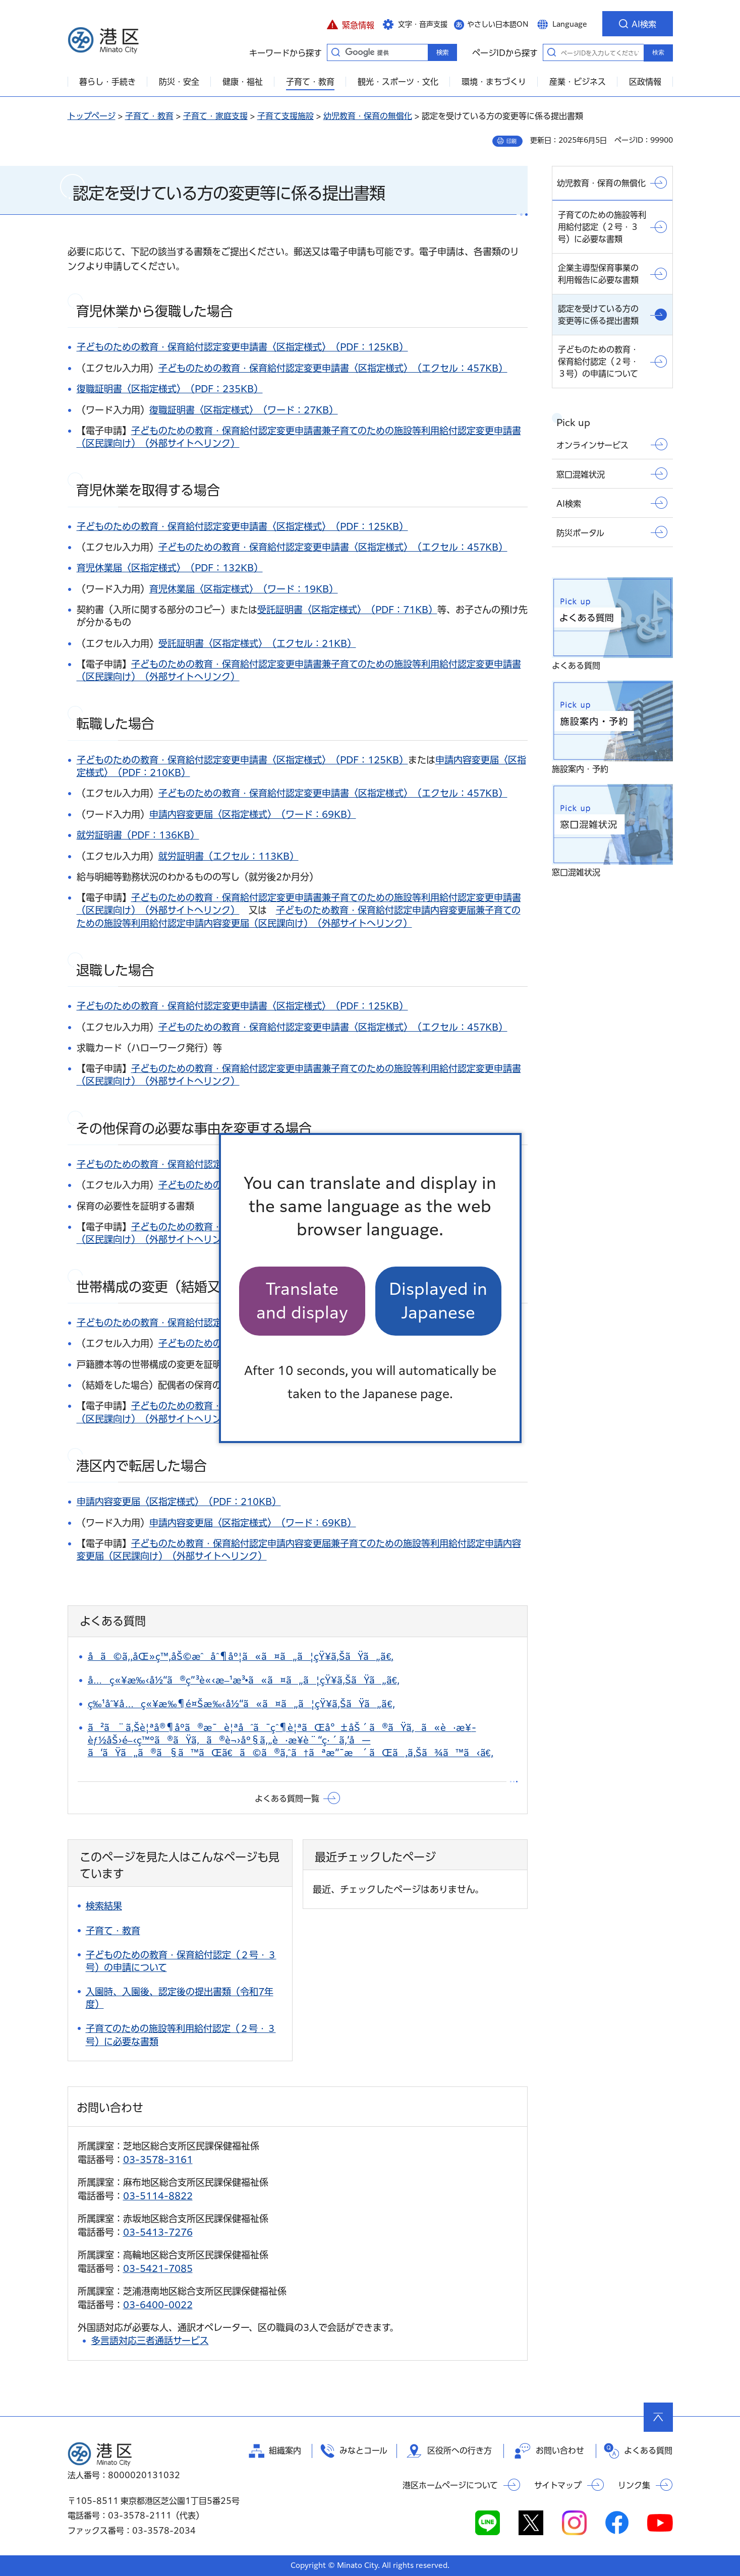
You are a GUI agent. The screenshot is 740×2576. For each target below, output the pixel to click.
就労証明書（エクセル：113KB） (228, 856)
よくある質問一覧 (287, 1798)
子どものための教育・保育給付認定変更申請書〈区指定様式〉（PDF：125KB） (242, 346)
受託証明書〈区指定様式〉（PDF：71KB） (347, 609)
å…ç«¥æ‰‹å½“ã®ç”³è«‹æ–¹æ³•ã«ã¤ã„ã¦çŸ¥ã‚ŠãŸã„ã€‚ (244, 1680)
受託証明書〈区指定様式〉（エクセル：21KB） (257, 643)
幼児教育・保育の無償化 (367, 116)
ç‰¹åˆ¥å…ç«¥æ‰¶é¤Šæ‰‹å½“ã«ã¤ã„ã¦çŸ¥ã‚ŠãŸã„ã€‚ (241, 1703)
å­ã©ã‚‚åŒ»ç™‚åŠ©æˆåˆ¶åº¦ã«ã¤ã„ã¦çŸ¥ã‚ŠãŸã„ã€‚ (241, 1656)
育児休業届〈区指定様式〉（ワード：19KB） (243, 588)
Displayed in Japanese (438, 1300)
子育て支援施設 (285, 116)
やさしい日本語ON (498, 24)
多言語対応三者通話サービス (150, 2340)
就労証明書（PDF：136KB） (138, 835)
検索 (658, 52)
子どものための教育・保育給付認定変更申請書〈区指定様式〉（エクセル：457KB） (332, 368)
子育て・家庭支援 (215, 116)
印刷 (511, 141)
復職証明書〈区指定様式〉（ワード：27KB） (243, 409)
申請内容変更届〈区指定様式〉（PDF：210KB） (179, 1501)
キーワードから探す (336, 52)
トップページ (92, 116)
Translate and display (302, 1300)
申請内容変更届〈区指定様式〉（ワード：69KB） (252, 814)
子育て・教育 (149, 116)
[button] (351, 23)
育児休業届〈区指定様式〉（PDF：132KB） (170, 567)
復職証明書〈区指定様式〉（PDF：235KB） (170, 388)
